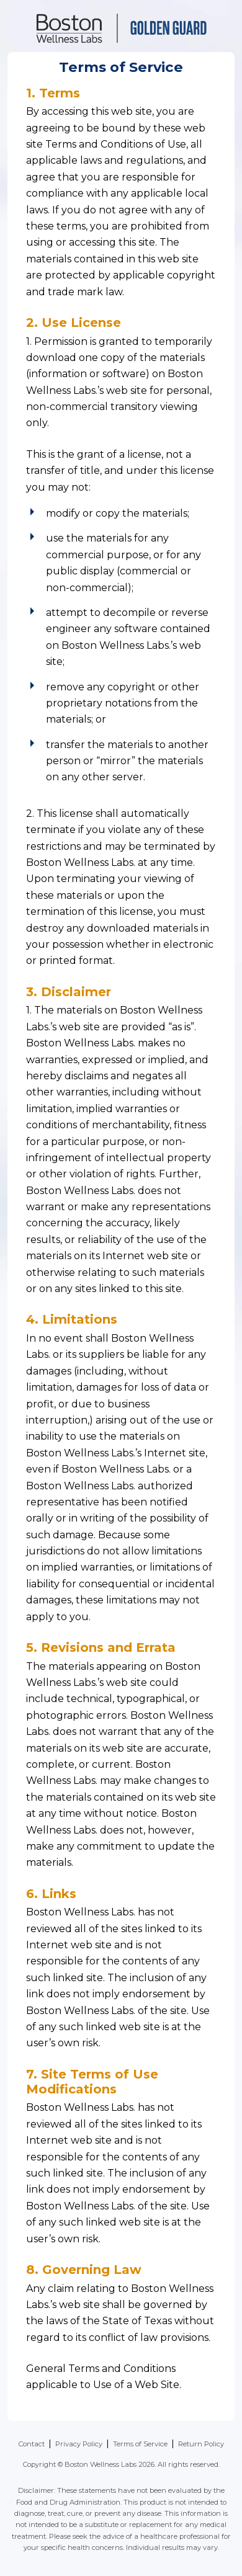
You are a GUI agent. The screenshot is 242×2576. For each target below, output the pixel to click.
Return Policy (201, 2444)
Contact (32, 2444)
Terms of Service (140, 2444)
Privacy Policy (78, 2444)
